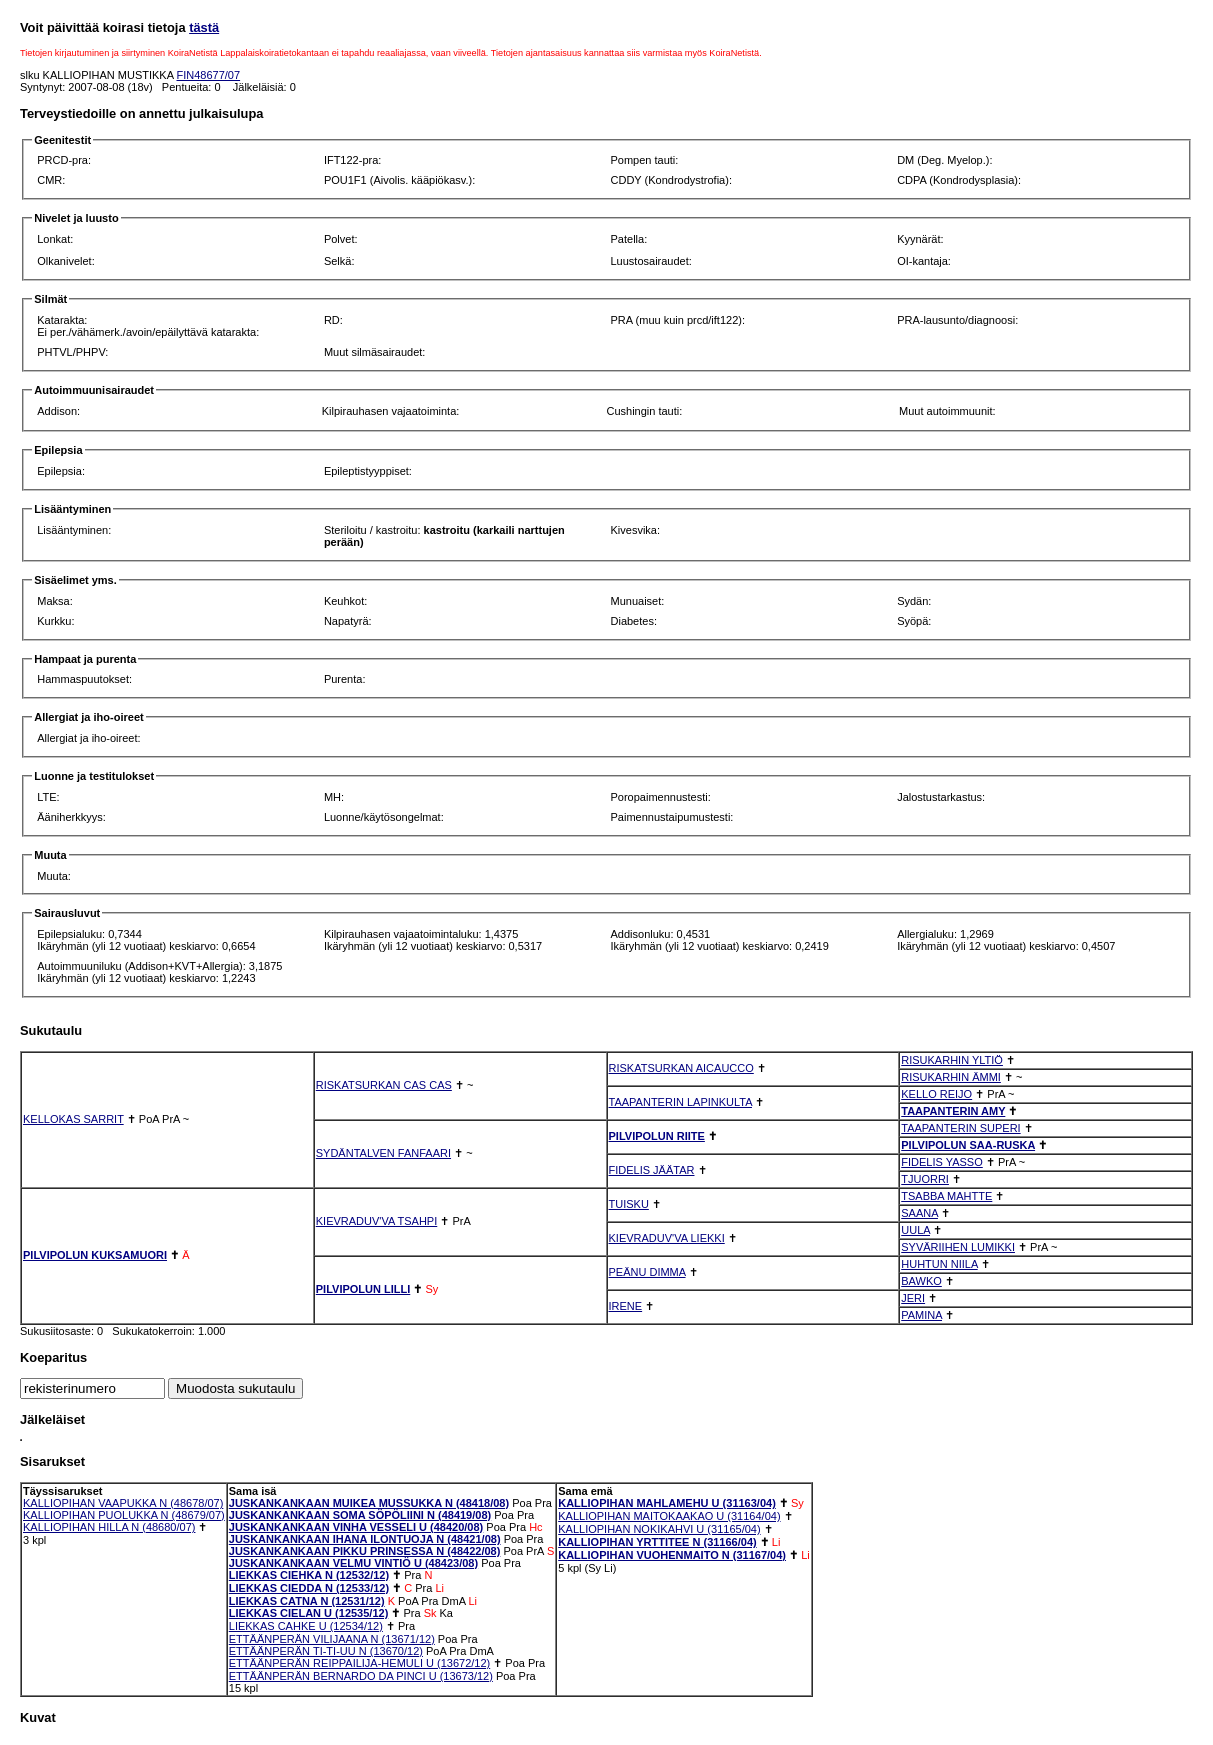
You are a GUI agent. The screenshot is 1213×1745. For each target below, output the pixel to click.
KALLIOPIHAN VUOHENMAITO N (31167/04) (672, 1555)
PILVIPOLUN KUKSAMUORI (95, 1255)
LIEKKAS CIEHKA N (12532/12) (309, 1575)
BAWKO (921, 1281)
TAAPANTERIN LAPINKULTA (680, 1102)
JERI (913, 1298)
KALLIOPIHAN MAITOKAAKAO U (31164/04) (669, 1516)
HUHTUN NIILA (939, 1264)
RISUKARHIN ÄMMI (951, 1077)
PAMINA (921, 1315)
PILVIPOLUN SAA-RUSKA (968, 1145)
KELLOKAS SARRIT (73, 1119)
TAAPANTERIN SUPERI (960, 1128)
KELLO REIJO (936, 1094)
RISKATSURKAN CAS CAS (384, 1085)
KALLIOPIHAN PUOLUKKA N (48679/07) (124, 1515)
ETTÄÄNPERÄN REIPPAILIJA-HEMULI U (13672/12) (359, 1663)
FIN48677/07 (209, 75)
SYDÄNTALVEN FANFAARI (383, 1153)
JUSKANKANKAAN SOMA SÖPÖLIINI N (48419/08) (360, 1515)
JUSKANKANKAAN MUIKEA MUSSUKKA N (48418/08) (369, 1503)
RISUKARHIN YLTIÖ (952, 1060)
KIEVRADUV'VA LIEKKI (667, 1238)
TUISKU (629, 1204)
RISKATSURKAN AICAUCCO (681, 1068)
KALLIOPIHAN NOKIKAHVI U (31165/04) (659, 1529)
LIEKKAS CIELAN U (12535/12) (309, 1613)
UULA (915, 1230)
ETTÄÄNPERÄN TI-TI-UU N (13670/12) (326, 1651)
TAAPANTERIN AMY (953, 1111)
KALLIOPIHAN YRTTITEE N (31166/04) (657, 1542)
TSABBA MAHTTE (946, 1196)
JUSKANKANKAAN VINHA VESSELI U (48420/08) (356, 1527)
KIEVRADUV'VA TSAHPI (377, 1221)
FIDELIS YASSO (942, 1162)
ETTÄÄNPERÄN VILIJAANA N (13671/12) (332, 1639)
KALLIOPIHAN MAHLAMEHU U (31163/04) (667, 1503)
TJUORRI (925, 1179)
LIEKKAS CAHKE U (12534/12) (306, 1626)
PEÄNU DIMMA (647, 1272)
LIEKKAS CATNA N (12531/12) (307, 1601)
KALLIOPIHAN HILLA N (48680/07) (109, 1527)
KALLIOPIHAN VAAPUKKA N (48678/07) (123, 1503)
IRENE (626, 1306)
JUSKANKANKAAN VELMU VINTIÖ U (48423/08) (353, 1563)
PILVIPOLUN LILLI (363, 1289)
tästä (204, 27)
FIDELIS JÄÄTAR (652, 1170)
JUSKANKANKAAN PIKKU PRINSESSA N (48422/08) (365, 1551)
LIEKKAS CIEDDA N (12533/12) (309, 1588)
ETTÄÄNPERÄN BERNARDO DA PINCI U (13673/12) (361, 1676)
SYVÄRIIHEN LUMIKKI (958, 1247)
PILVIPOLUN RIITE (657, 1136)
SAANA (919, 1213)
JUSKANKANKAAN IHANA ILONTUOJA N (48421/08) (365, 1539)
